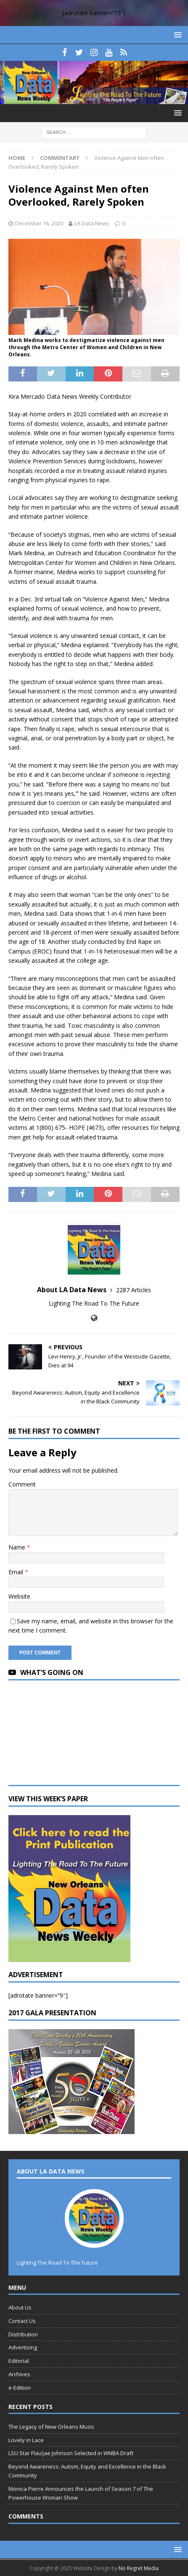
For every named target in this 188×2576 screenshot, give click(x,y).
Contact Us (22, 2321)
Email (16, 1572)
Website (19, 1596)
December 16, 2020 (39, 223)
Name (17, 1547)
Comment (22, 1484)
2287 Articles (133, 1290)
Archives (19, 2374)
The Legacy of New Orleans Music (51, 2426)
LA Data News (91, 223)
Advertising (22, 2347)
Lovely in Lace (26, 2440)
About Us (20, 2307)
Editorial (18, 2360)
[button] (176, 34)
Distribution (23, 2334)
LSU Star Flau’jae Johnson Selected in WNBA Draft (70, 2453)
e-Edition (19, 2387)
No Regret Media (139, 2568)
